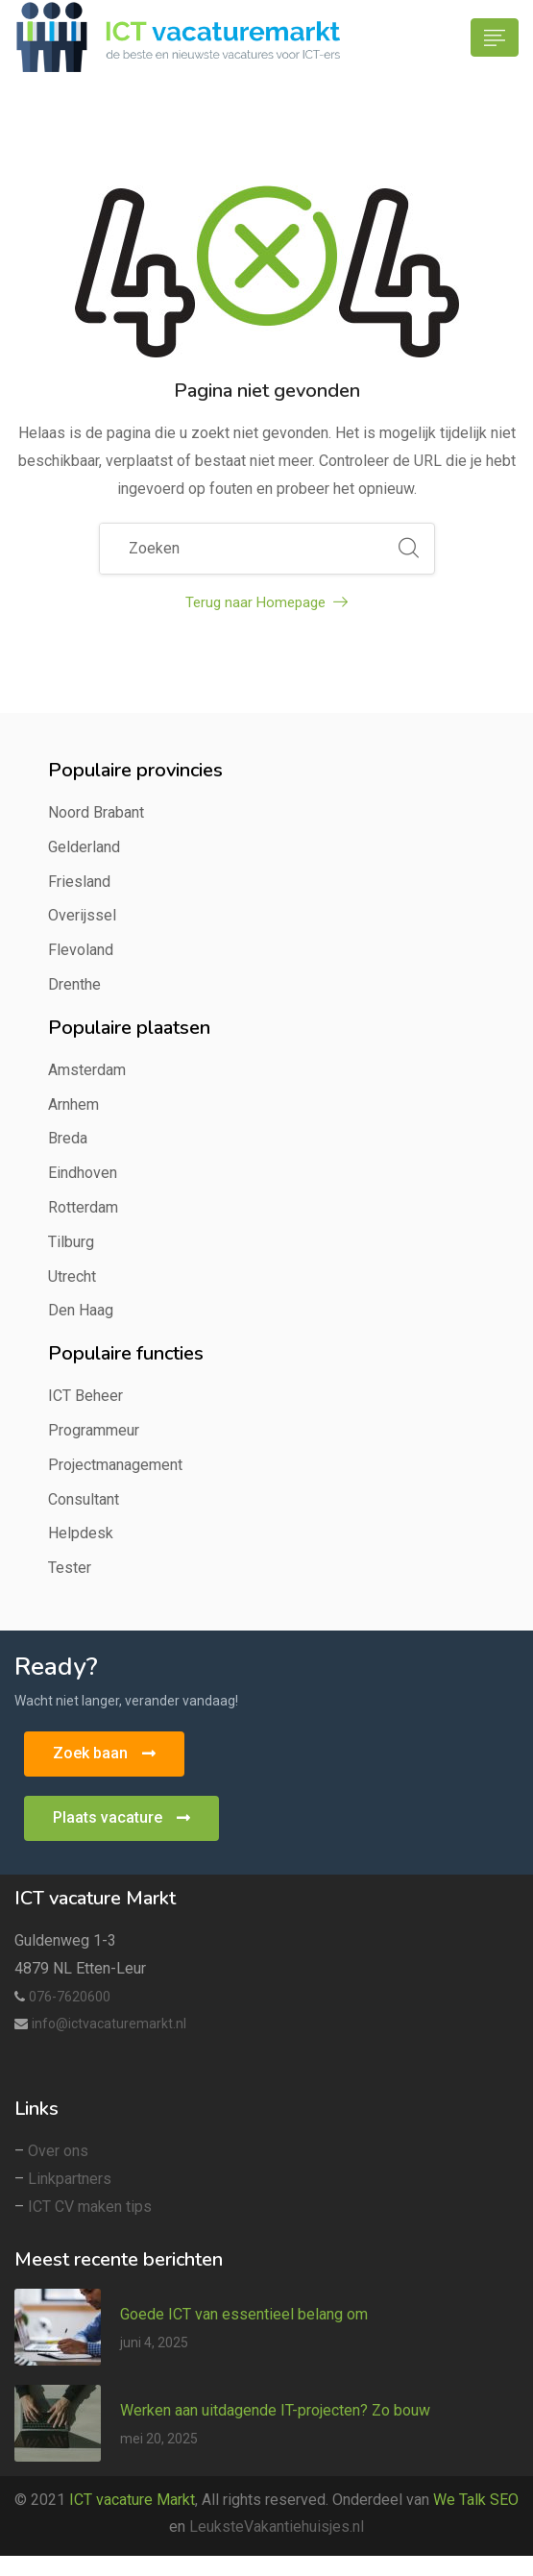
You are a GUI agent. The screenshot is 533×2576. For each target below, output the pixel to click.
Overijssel (82, 915)
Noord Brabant (96, 812)
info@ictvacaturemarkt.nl (109, 2023)
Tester (69, 1567)
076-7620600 (69, 1996)
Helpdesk (80, 1533)
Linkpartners (69, 2179)
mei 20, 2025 (159, 2438)
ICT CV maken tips (90, 2206)
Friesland (79, 881)
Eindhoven (82, 1173)
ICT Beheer (85, 1395)
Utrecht (72, 1276)
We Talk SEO (476, 2499)
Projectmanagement (115, 1465)
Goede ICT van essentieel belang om (244, 2314)
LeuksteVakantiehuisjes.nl (276, 2526)
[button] (104, 1754)
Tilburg (71, 1242)
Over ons (58, 2151)
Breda (67, 1138)
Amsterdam (87, 1070)
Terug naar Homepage (266, 602)
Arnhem (73, 1104)
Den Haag (80, 1310)
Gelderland (84, 847)
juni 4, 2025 (154, 2342)
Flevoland (80, 950)
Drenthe (74, 984)
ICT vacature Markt (132, 2499)
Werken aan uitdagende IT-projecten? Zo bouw (275, 2410)
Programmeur (93, 1430)
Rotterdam (83, 1207)
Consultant (83, 1499)
